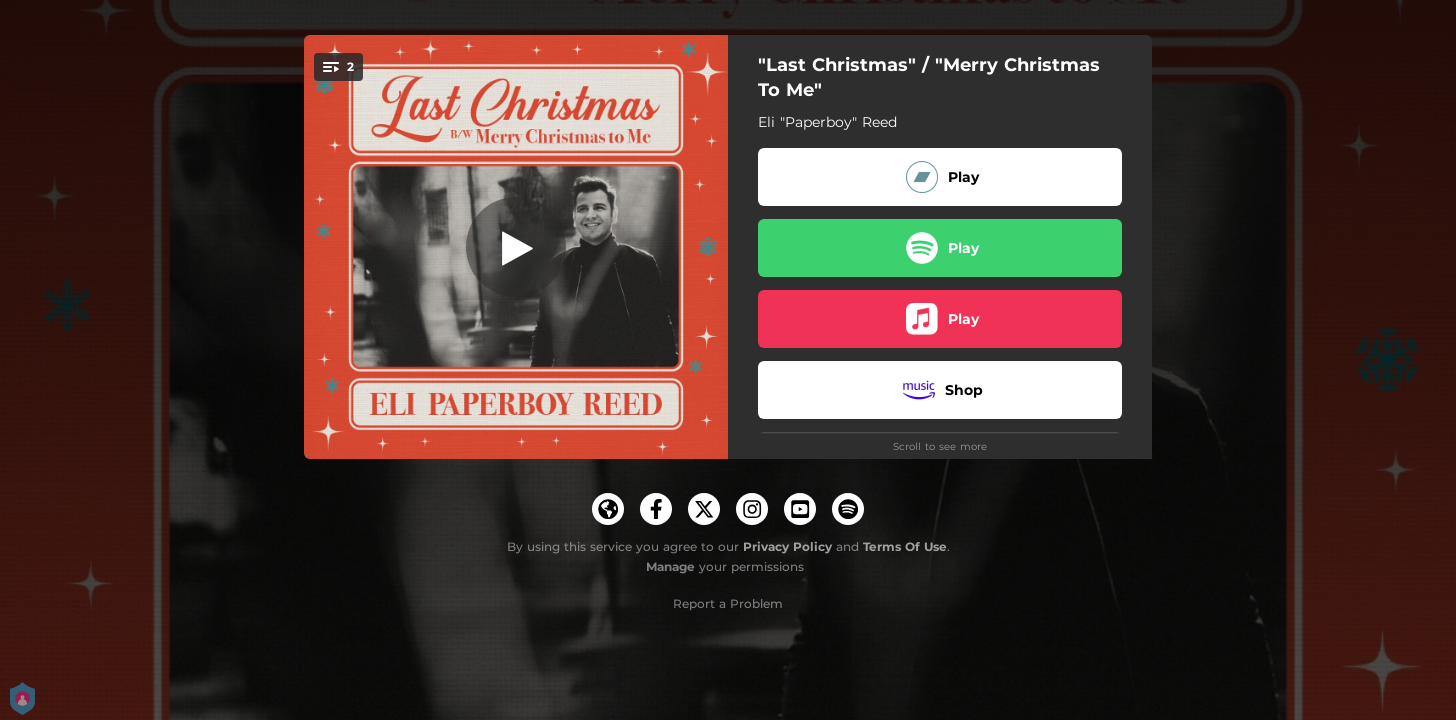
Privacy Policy (787, 546)
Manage (670, 566)
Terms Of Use (905, 546)
